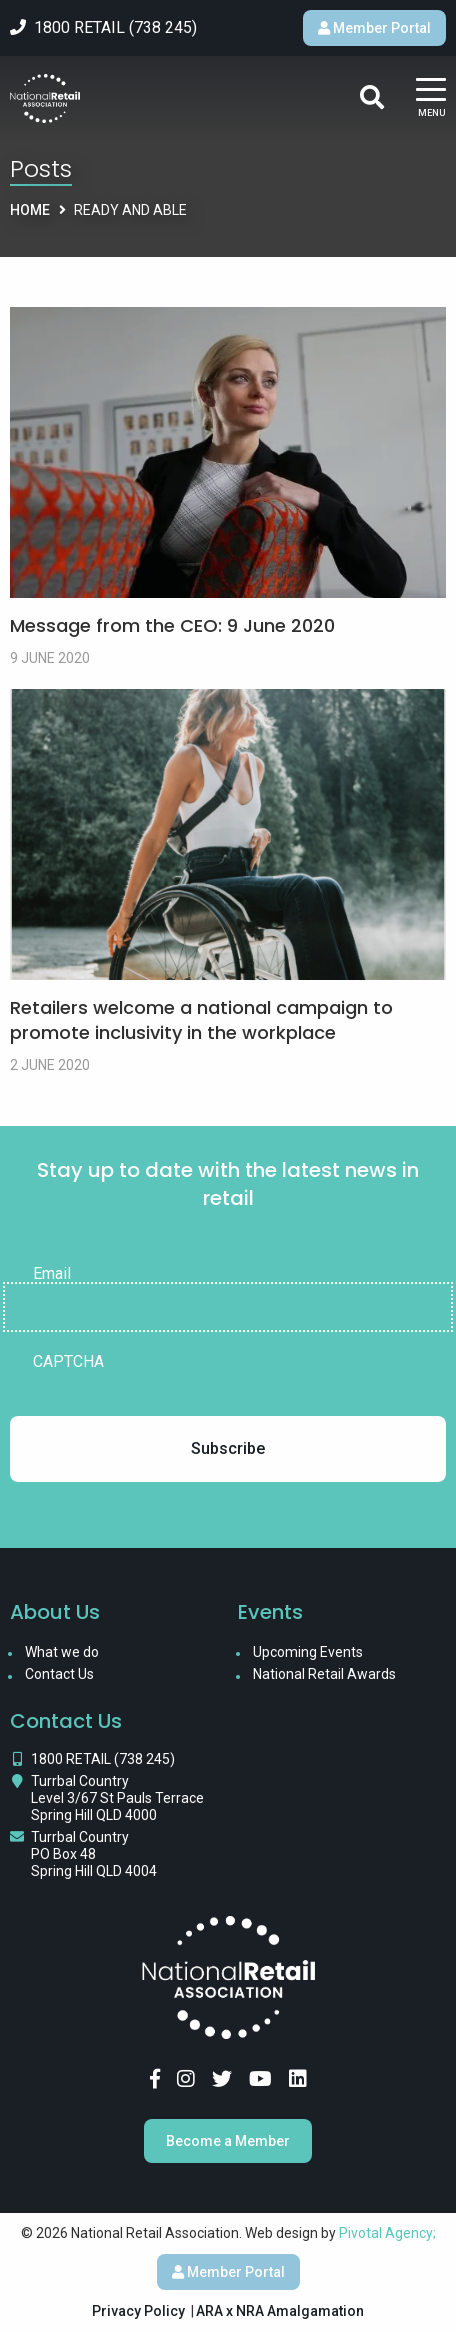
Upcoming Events (308, 1652)
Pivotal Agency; (387, 2233)
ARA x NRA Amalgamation (280, 2311)
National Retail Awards (324, 1674)
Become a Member (228, 2141)
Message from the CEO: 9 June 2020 (172, 625)
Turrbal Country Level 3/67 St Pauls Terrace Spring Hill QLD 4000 (117, 1798)
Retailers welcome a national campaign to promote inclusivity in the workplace (201, 1020)
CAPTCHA (68, 1362)
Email (52, 1274)
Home (30, 210)
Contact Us (59, 1674)
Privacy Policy (138, 2311)
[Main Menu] (431, 98)
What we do (62, 1652)
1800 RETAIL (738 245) (103, 1759)
